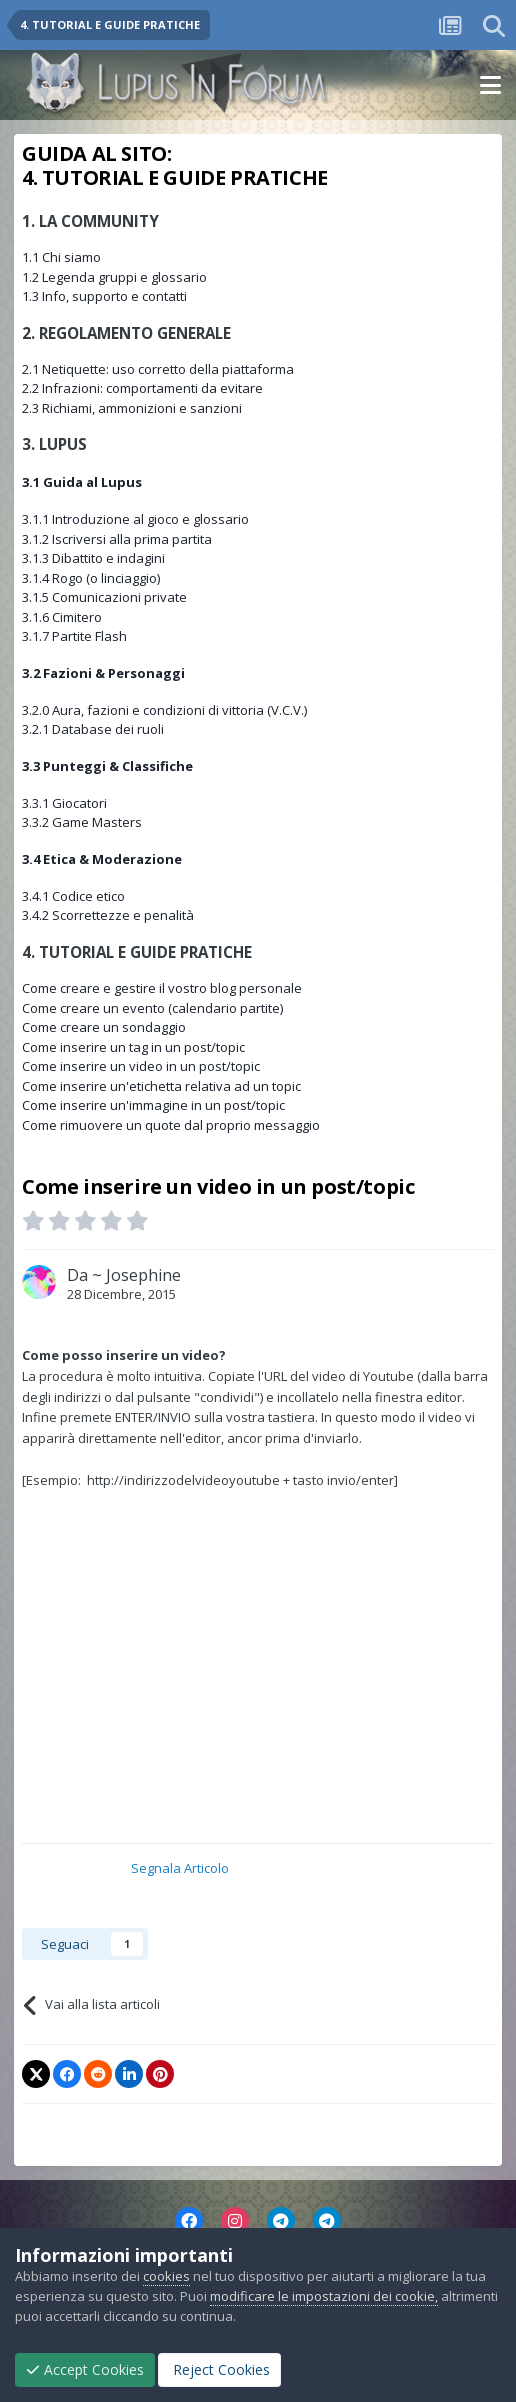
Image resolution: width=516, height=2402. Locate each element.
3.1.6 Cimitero (62, 617)
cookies (166, 2276)
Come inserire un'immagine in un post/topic (153, 1105)
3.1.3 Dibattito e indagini (93, 558)
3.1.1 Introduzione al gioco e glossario (135, 519)
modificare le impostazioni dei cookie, (324, 2296)
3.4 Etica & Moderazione (102, 859)
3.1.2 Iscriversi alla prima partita (117, 539)
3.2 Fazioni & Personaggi (103, 673)
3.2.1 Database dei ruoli (93, 729)
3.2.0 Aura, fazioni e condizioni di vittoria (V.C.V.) (164, 710)
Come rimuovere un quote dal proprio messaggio (171, 1125)
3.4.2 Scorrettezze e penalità (108, 915)
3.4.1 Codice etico (73, 896)
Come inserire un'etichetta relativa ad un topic (161, 1086)
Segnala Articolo (180, 1868)
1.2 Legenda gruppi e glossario (114, 277)
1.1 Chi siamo (61, 257)
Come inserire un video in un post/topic (141, 1066)
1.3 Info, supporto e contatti (104, 296)
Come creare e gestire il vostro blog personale (162, 988)
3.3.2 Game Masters (82, 822)
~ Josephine (136, 1275)
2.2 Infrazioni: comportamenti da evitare (142, 388)
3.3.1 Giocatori (64, 803)
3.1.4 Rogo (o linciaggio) (91, 578)
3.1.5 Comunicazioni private (104, 597)
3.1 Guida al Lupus (82, 482)
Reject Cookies (219, 2369)
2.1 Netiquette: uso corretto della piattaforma (158, 369)
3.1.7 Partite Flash (74, 636)
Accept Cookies (85, 2369)
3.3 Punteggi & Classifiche (107, 766)
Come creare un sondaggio (104, 1027)
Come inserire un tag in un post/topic (133, 1047)
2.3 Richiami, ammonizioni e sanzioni (132, 408)
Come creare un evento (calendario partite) (152, 1008)
